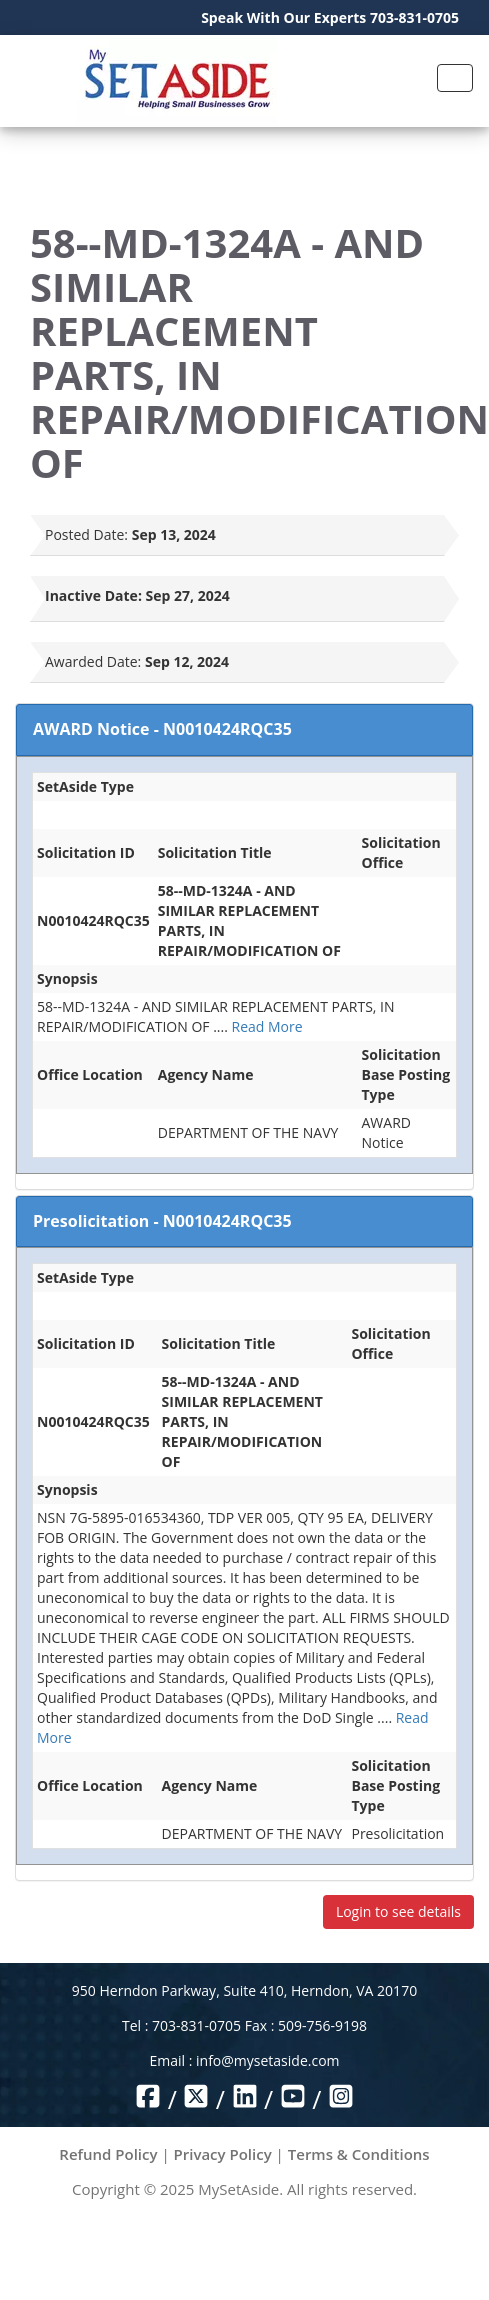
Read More (267, 1026)
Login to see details (398, 1911)
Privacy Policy (223, 2154)
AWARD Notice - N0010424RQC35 (162, 729)
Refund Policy (108, 2154)
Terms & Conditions (359, 2154)
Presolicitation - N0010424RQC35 (162, 1221)
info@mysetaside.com (267, 2060)
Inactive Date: (93, 595)
